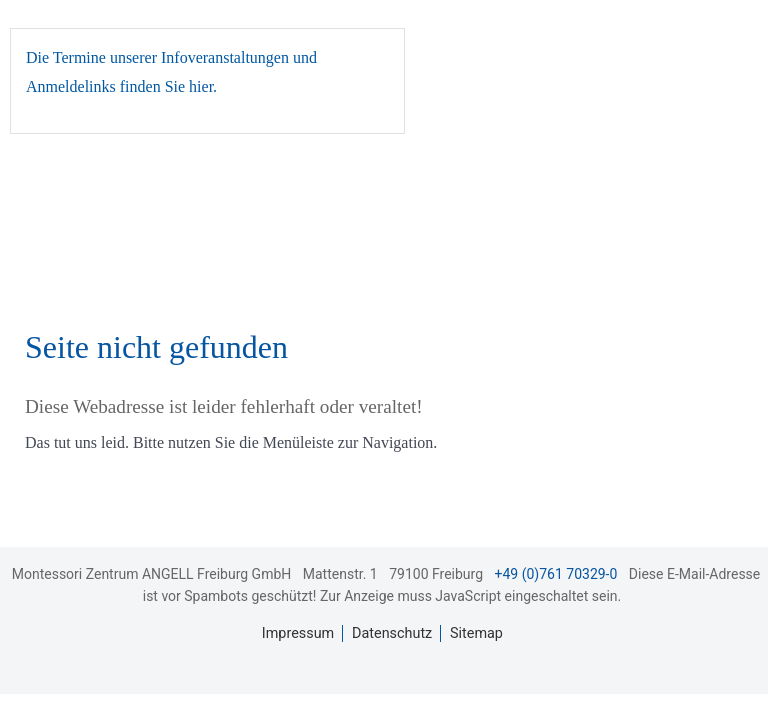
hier (201, 86)
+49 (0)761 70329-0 (556, 574)
